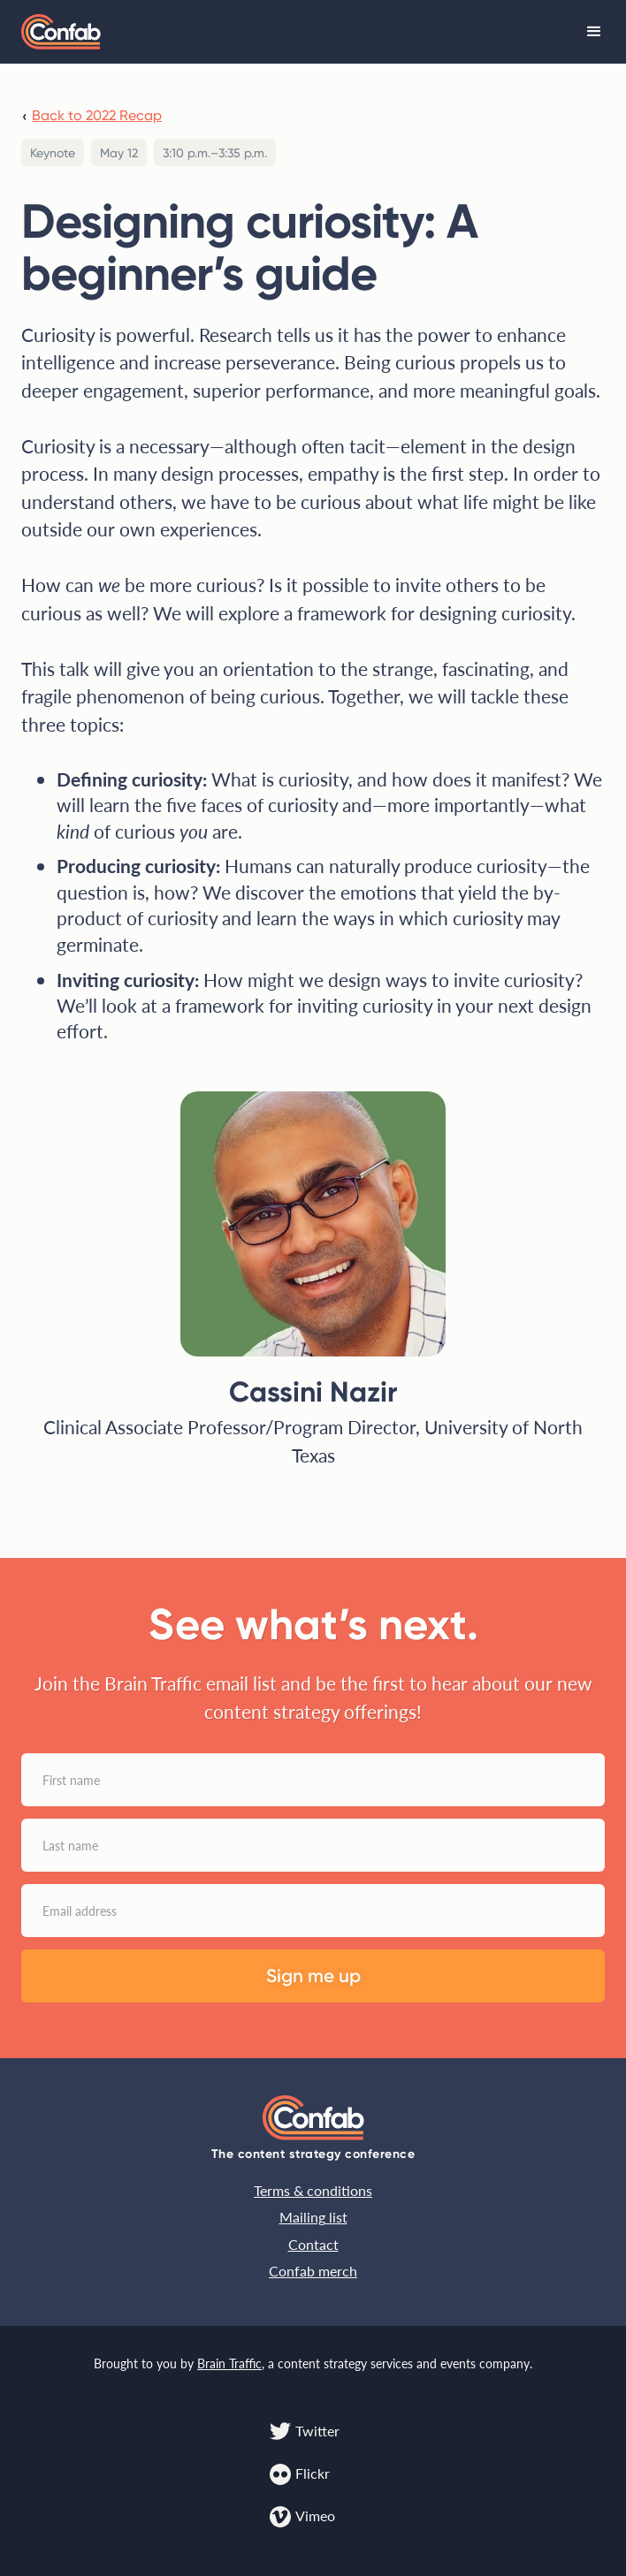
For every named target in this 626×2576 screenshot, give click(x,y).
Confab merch (313, 2271)
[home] (61, 31)
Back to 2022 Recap (97, 115)
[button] (594, 32)
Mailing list (313, 2217)
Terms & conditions (313, 2190)
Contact (313, 2244)
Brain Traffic (229, 2363)
